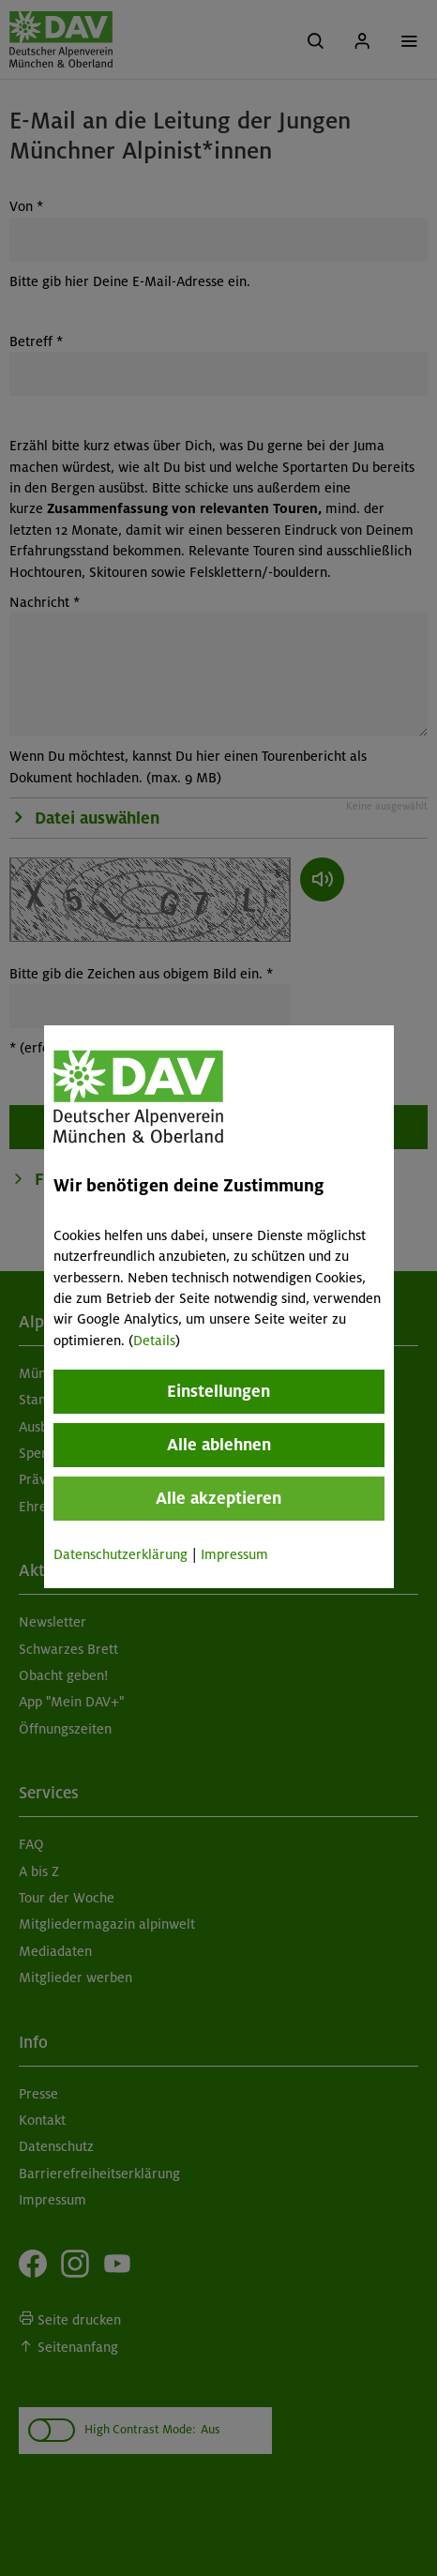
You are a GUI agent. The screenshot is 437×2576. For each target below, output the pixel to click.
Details (154, 1340)
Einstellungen (218, 1391)
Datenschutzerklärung (120, 1554)
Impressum (234, 1554)
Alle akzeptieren (218, 1498)
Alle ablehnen (218, 1444)
